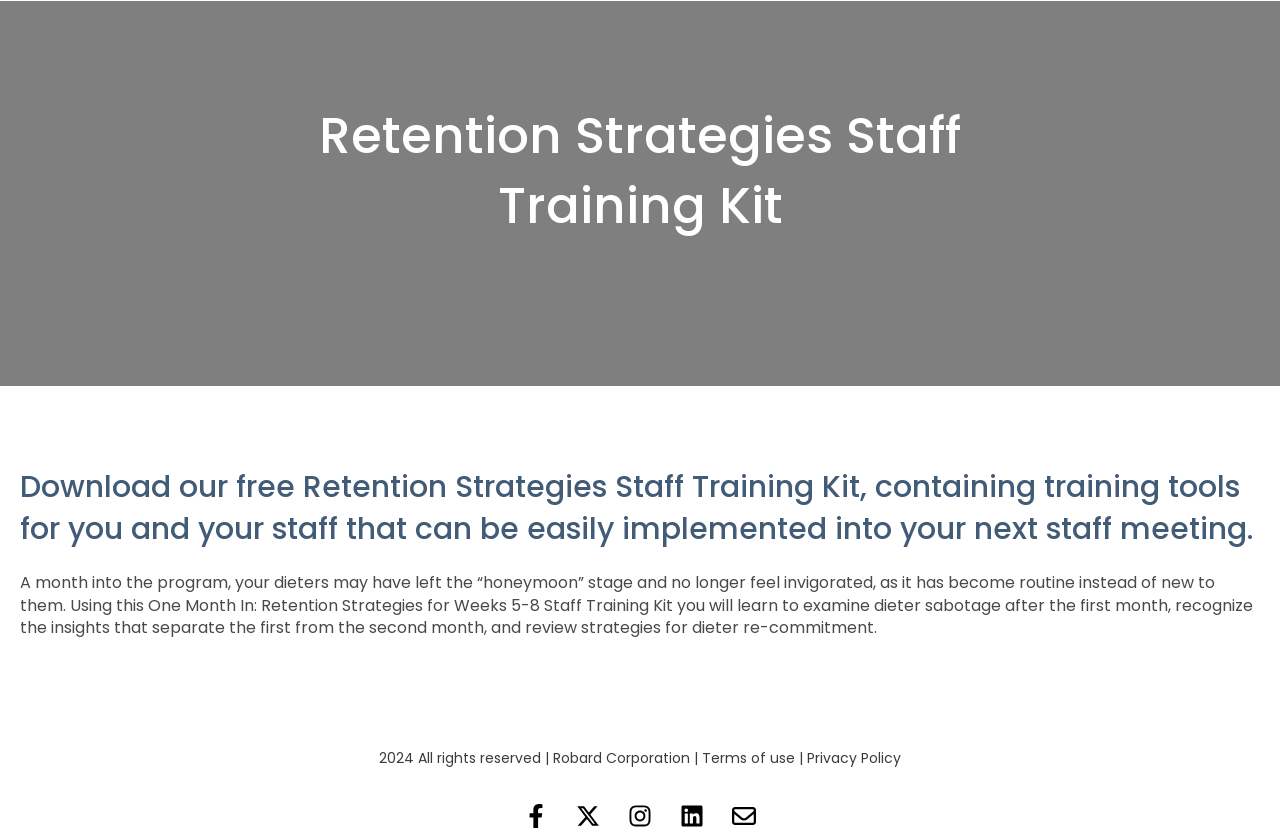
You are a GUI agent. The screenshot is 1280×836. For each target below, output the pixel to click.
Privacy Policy (854, 758)
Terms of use (748, 758)
